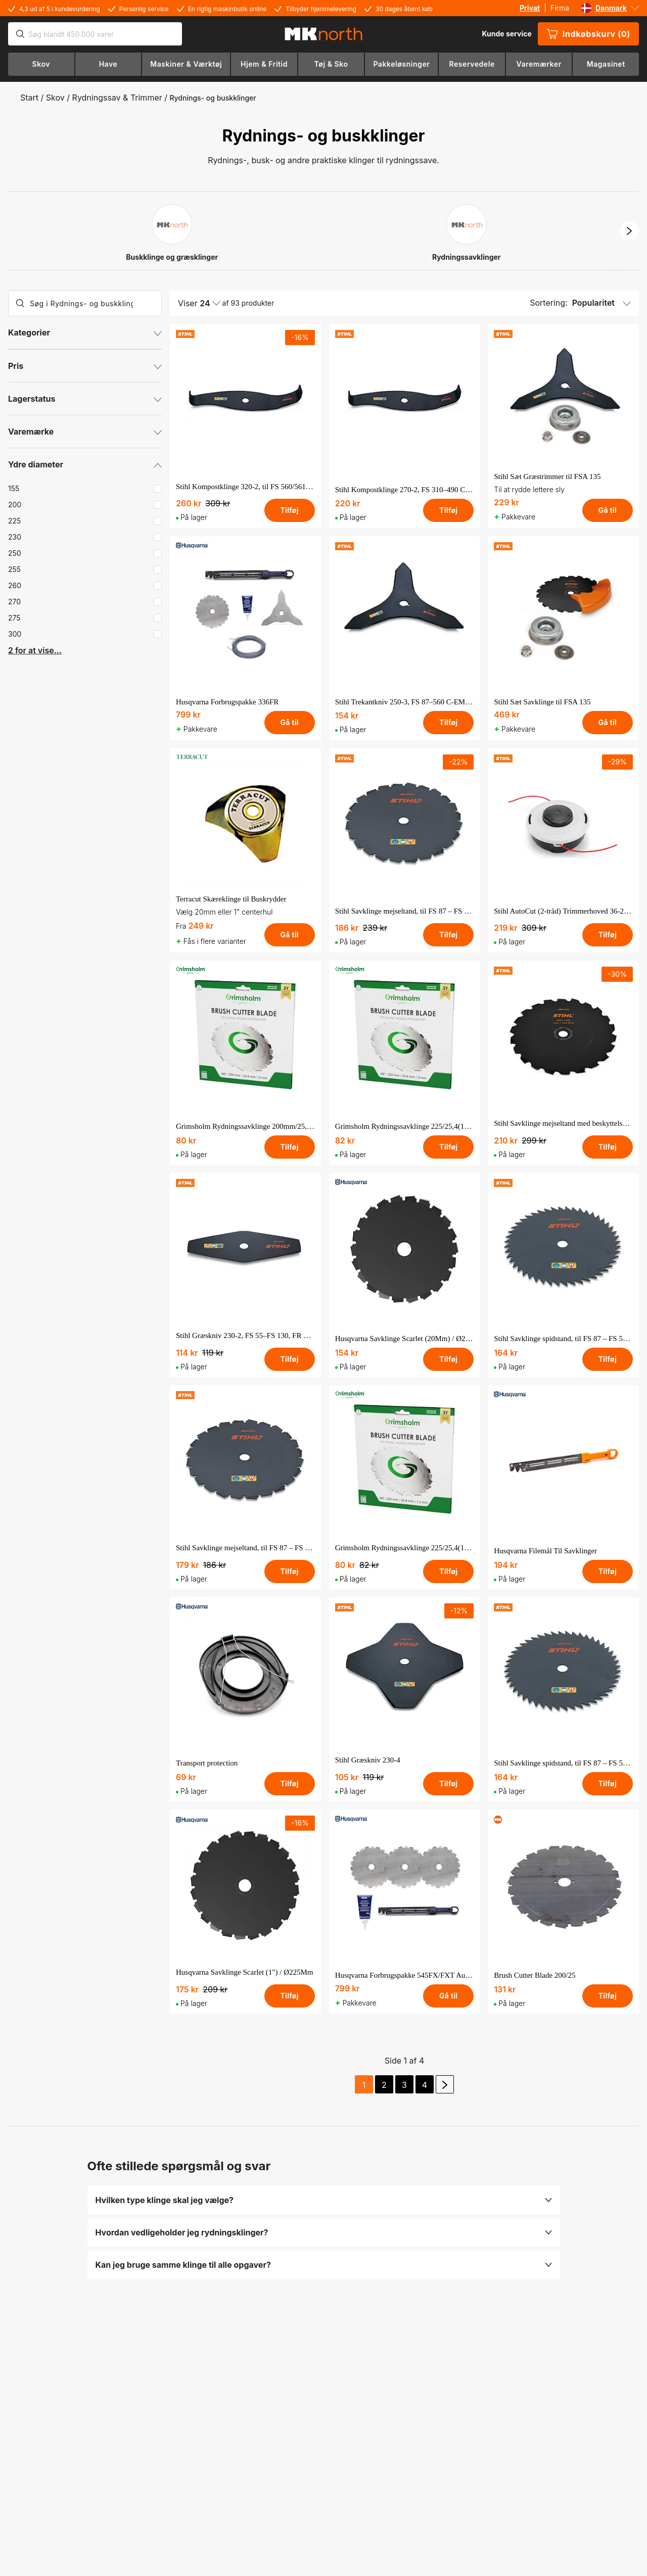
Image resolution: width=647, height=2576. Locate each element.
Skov (55, 97)
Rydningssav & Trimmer (117, 97)
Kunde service (506, 33)
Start (29, 97)
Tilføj (289, 510)
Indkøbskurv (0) (588, 34)
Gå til (607, 510)
